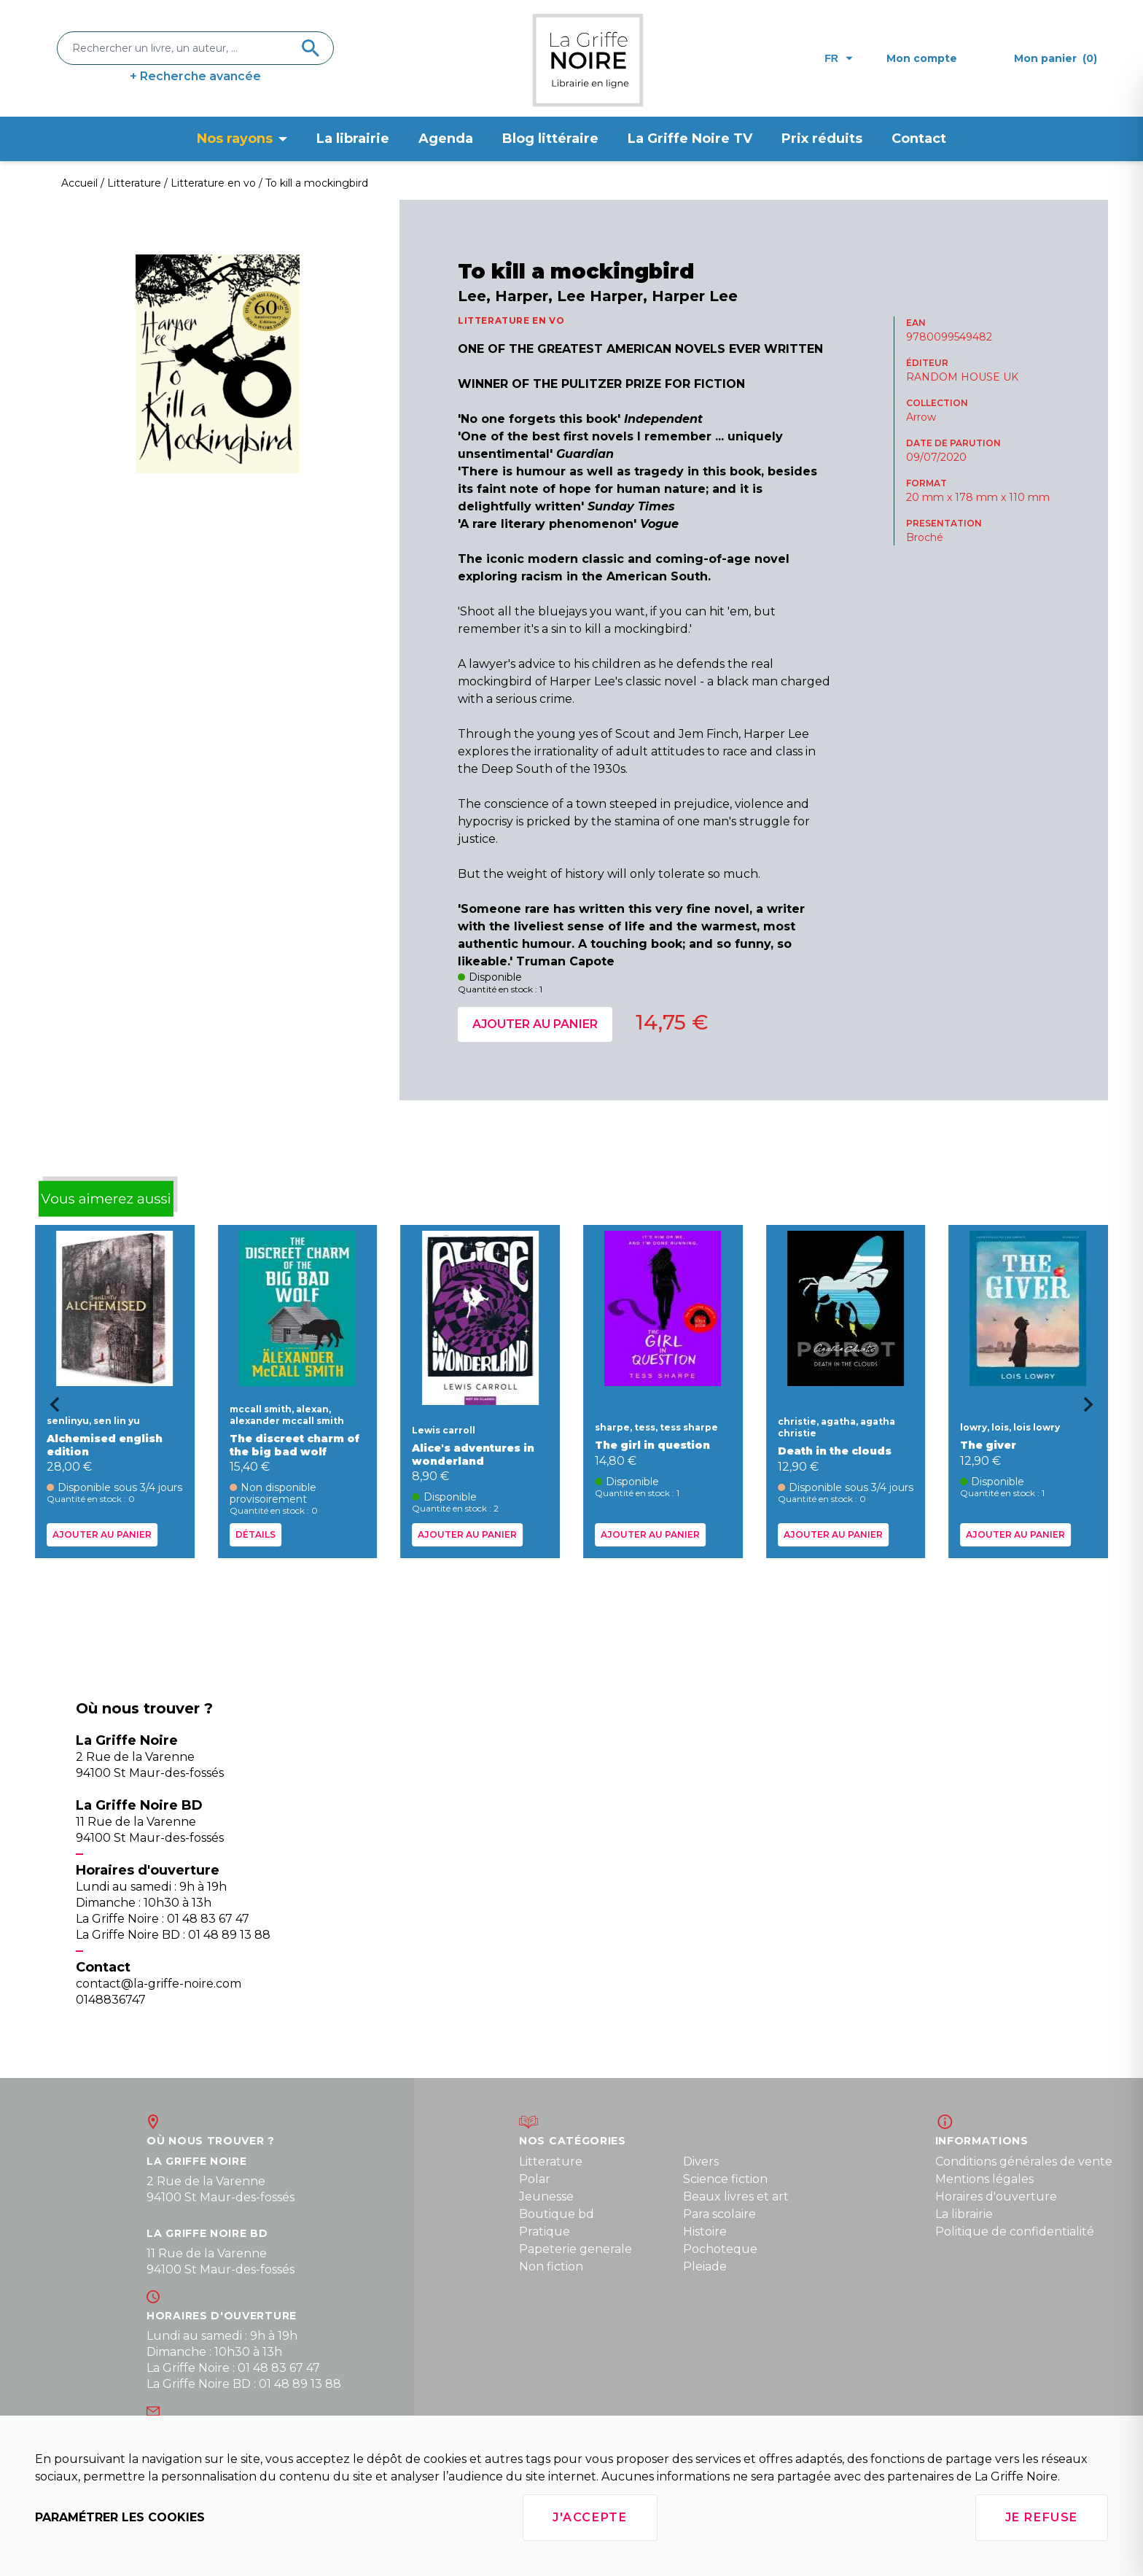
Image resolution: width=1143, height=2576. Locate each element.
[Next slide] (1093, 1409)
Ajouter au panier (535, 1024)
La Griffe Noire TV (690, 139)
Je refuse (1041, 2517)
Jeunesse (546, 2196)
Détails (255, 1534)
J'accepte (590, 2517)
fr (838, 58)
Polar (534, 2179)
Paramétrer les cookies (120, 2517)
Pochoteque (720, 2249)
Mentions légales (984, 2179)
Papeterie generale (575, 2249)
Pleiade (705, 2266)
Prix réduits (821, 139)
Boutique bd (556, 2214)
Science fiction (725, 2179)
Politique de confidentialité (1014, 2231)
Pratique (544, 2231)
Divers (701, 2161)
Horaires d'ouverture (996, 2196)
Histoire (705, 2231)
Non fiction (551, 2266)
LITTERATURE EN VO (511, 320)
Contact (919, 139)
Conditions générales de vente (1023, 2161)
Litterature (550, 2161)
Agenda (445, 139)
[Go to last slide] (49, 1409)
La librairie (352, 139)
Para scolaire (719, 2214)
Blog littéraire (550, 139)
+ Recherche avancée (195, 76)
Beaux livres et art (736, 2196)
